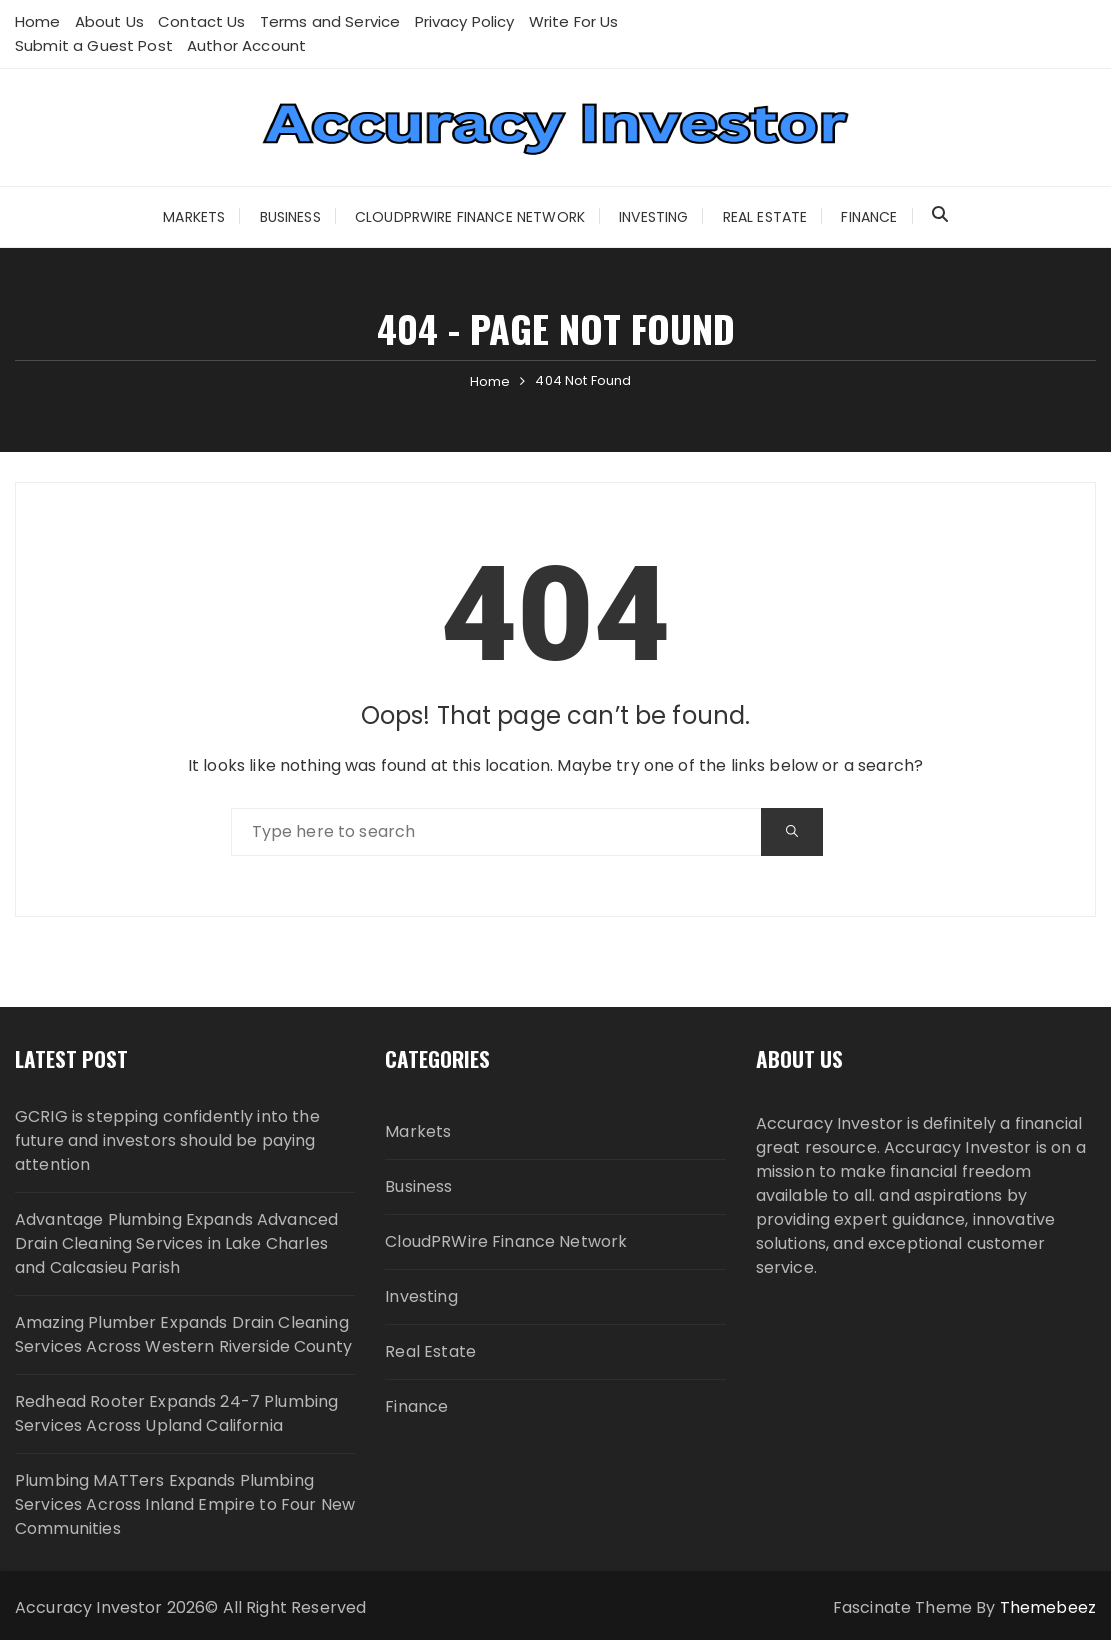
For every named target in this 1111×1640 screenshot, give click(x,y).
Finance (869, 217)
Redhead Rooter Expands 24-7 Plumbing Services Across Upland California (176, 1413)
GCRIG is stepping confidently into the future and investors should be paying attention (167, 1140)
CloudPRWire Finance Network (470, 217)
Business (290, 217)
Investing (653, 217)
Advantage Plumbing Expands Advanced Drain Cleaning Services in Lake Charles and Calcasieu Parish (176, 1243)
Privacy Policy (465, 21)
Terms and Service (330, 21)
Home (38, 21)
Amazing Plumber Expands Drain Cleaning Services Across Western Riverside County (183, 1334)
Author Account (246, 45)
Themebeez (1048, 1607)
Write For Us (574, 21)
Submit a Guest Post (94, 45)
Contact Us (202, 21)
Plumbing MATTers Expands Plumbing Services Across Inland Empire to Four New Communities (185, 1504)
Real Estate (765, 217)
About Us (109, 21)
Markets (194, 217)
